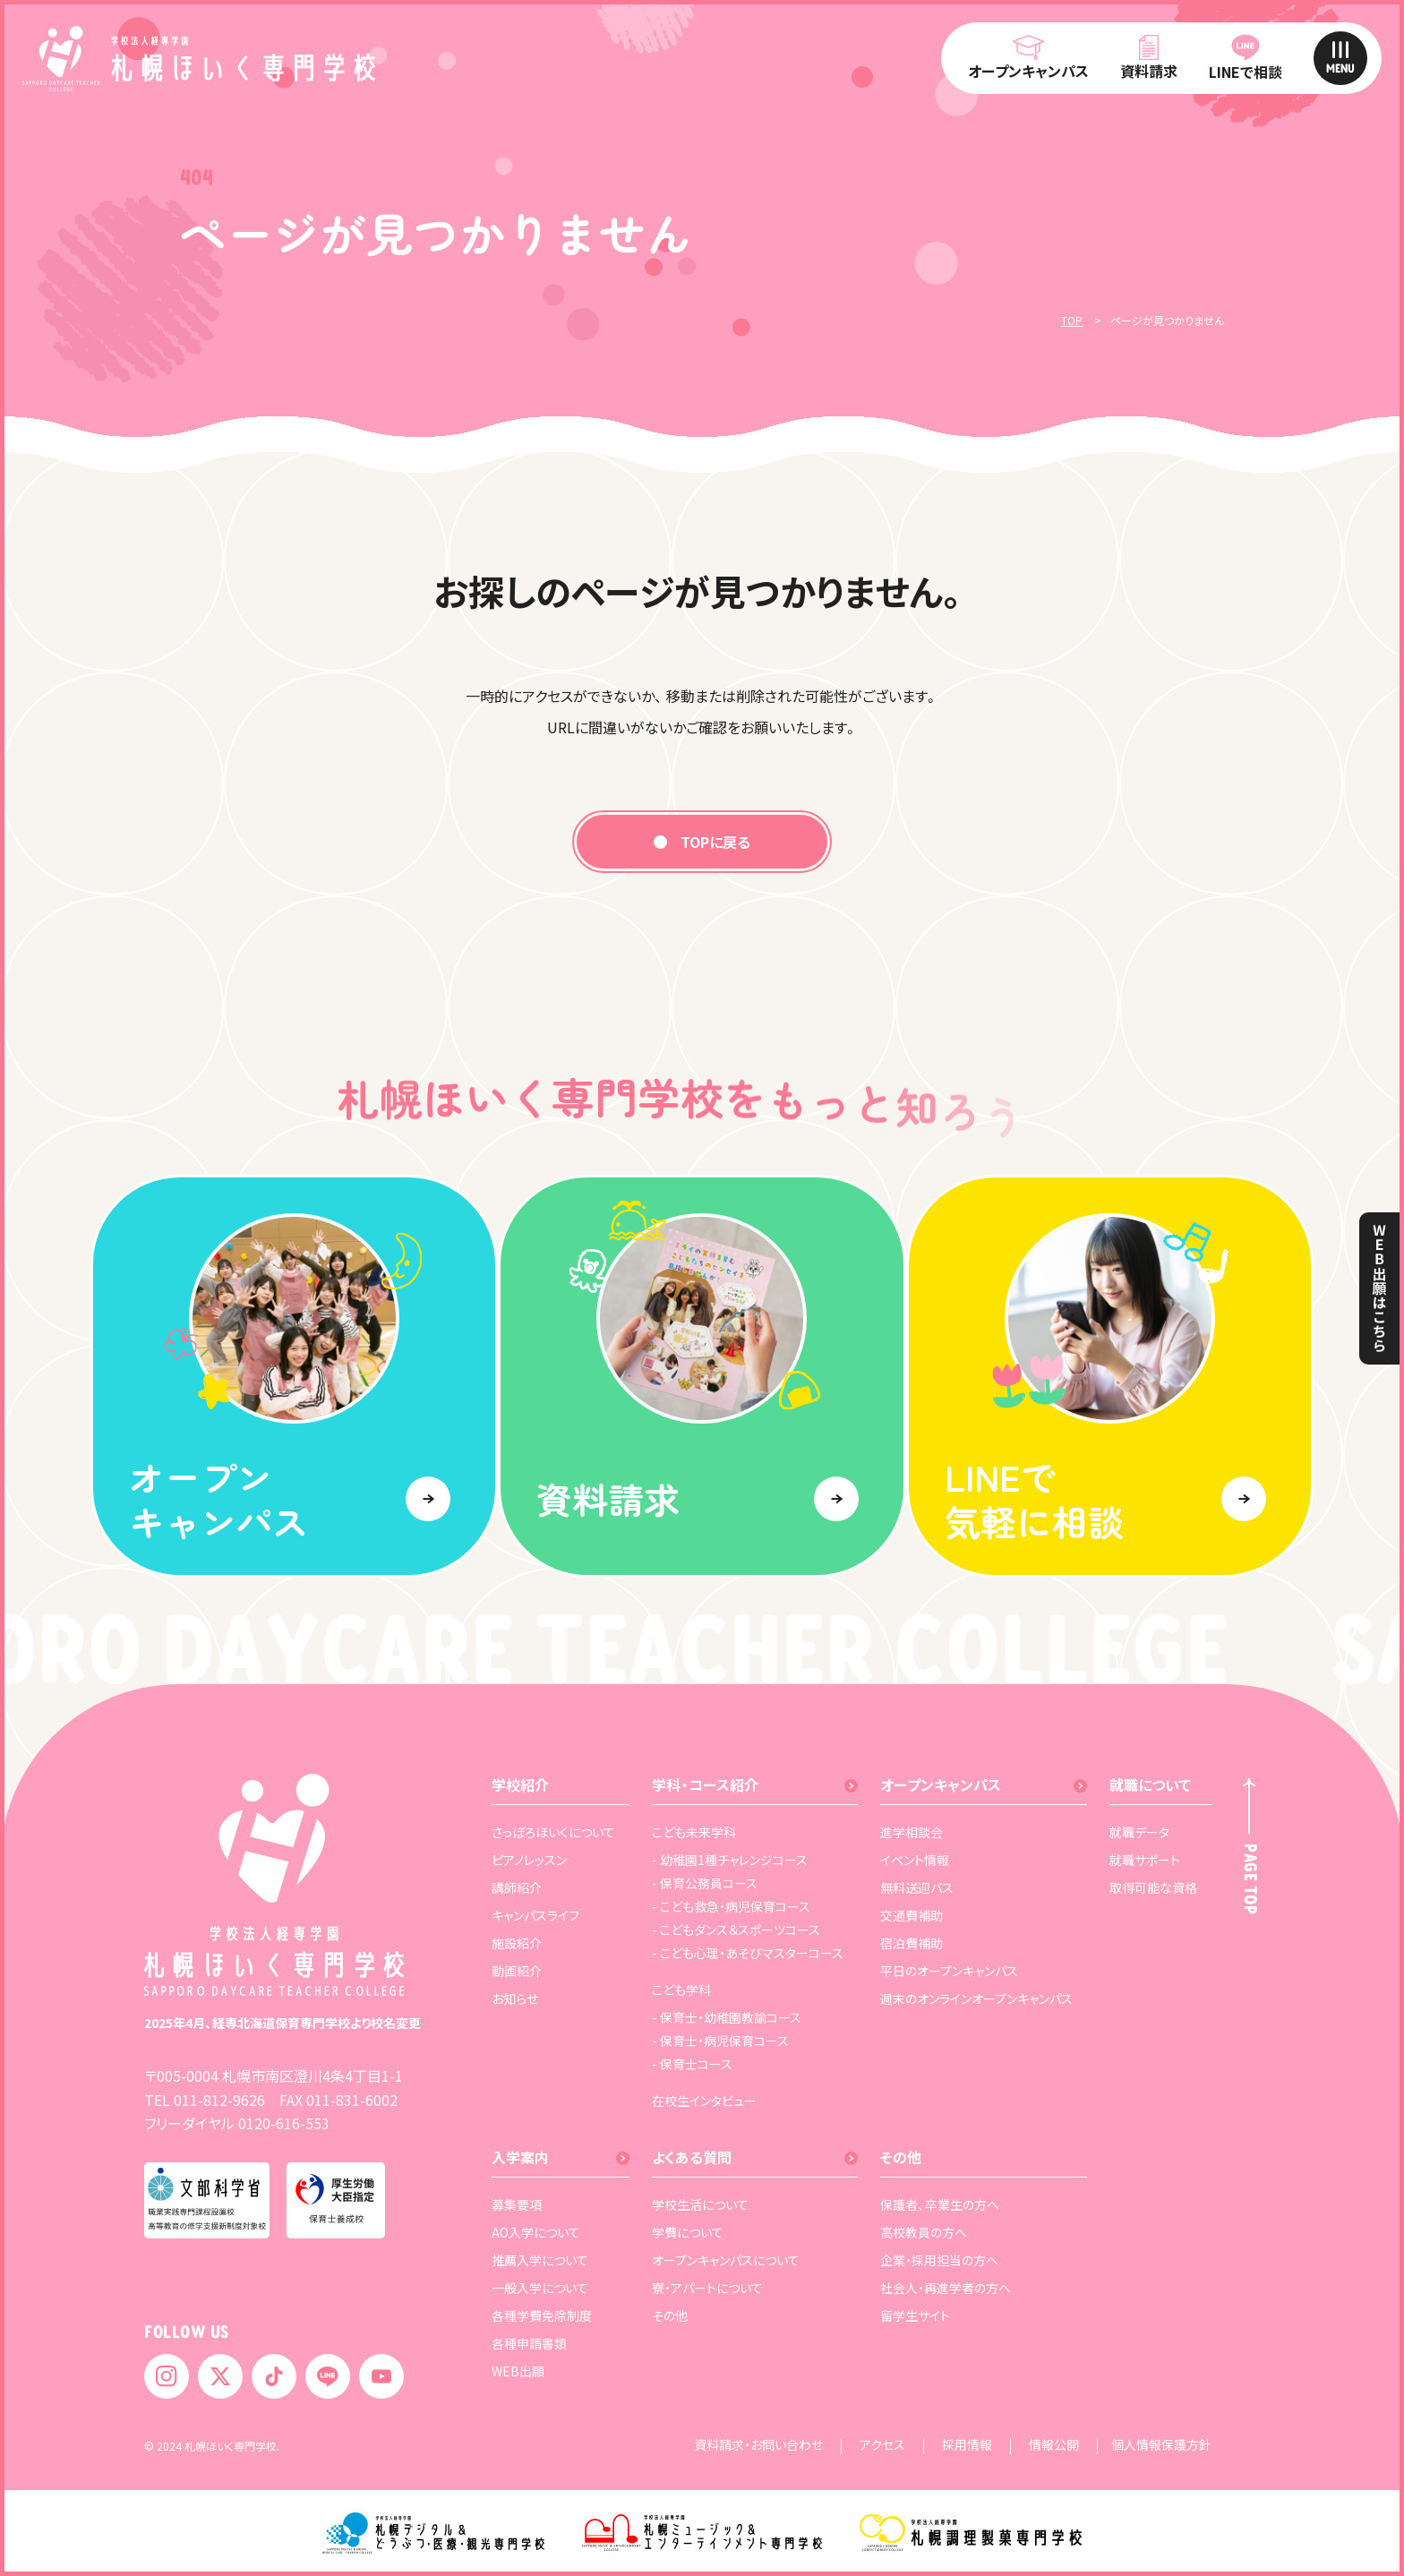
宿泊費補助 (911, 1943)
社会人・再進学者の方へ (945, 2288)
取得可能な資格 (1153, 1887)
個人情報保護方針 (1161, 2445)
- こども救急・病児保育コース (731, 1906)
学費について (687, 2232)
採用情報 (967, 2445)
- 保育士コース (692, 2064)
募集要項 (517, 2204)
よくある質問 (692, 2157)
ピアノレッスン (529, 1860)
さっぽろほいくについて (553, 1832)
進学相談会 (911, 1832)
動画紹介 (517, 1971)
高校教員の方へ (923, 2232)
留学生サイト (915, 2315)
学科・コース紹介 (705, 1784)
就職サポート (1144, 1860)
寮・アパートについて (707, 2288)
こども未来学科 (694, 1832)
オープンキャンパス (940, 1784)
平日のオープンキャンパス (949, 1971)
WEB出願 (518, 2371)
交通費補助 (911, 1915)
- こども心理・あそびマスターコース (747, 1953)
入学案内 (520, 2157)
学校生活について (700, 2204)
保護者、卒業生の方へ (939, 2204)
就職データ (1139, 1832)
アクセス (882, 2445)
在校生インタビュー (704, 2101)
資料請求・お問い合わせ (758, 2445)
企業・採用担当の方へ (939, 2260)
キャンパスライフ (535, 1915)
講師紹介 (517, 1887)
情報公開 (1054, 2445)
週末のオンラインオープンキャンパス (976, 1998)
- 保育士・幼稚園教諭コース (726, 2017)
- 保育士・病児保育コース (720, 2041)
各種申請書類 (529, 2343)
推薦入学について (540, 2260)
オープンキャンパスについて (726, 2260)
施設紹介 (517, 1943)
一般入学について (540, 2288)
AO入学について (536, 2232)
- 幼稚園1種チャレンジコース (730, 1860)
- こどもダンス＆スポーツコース (736, 1929)
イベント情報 (914, 1860)
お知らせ (515, 1998)
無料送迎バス (917, 1887)
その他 (670, 2315)
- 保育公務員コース (705, 1883)
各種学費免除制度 (542, 2315)
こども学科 (681, 1989)
